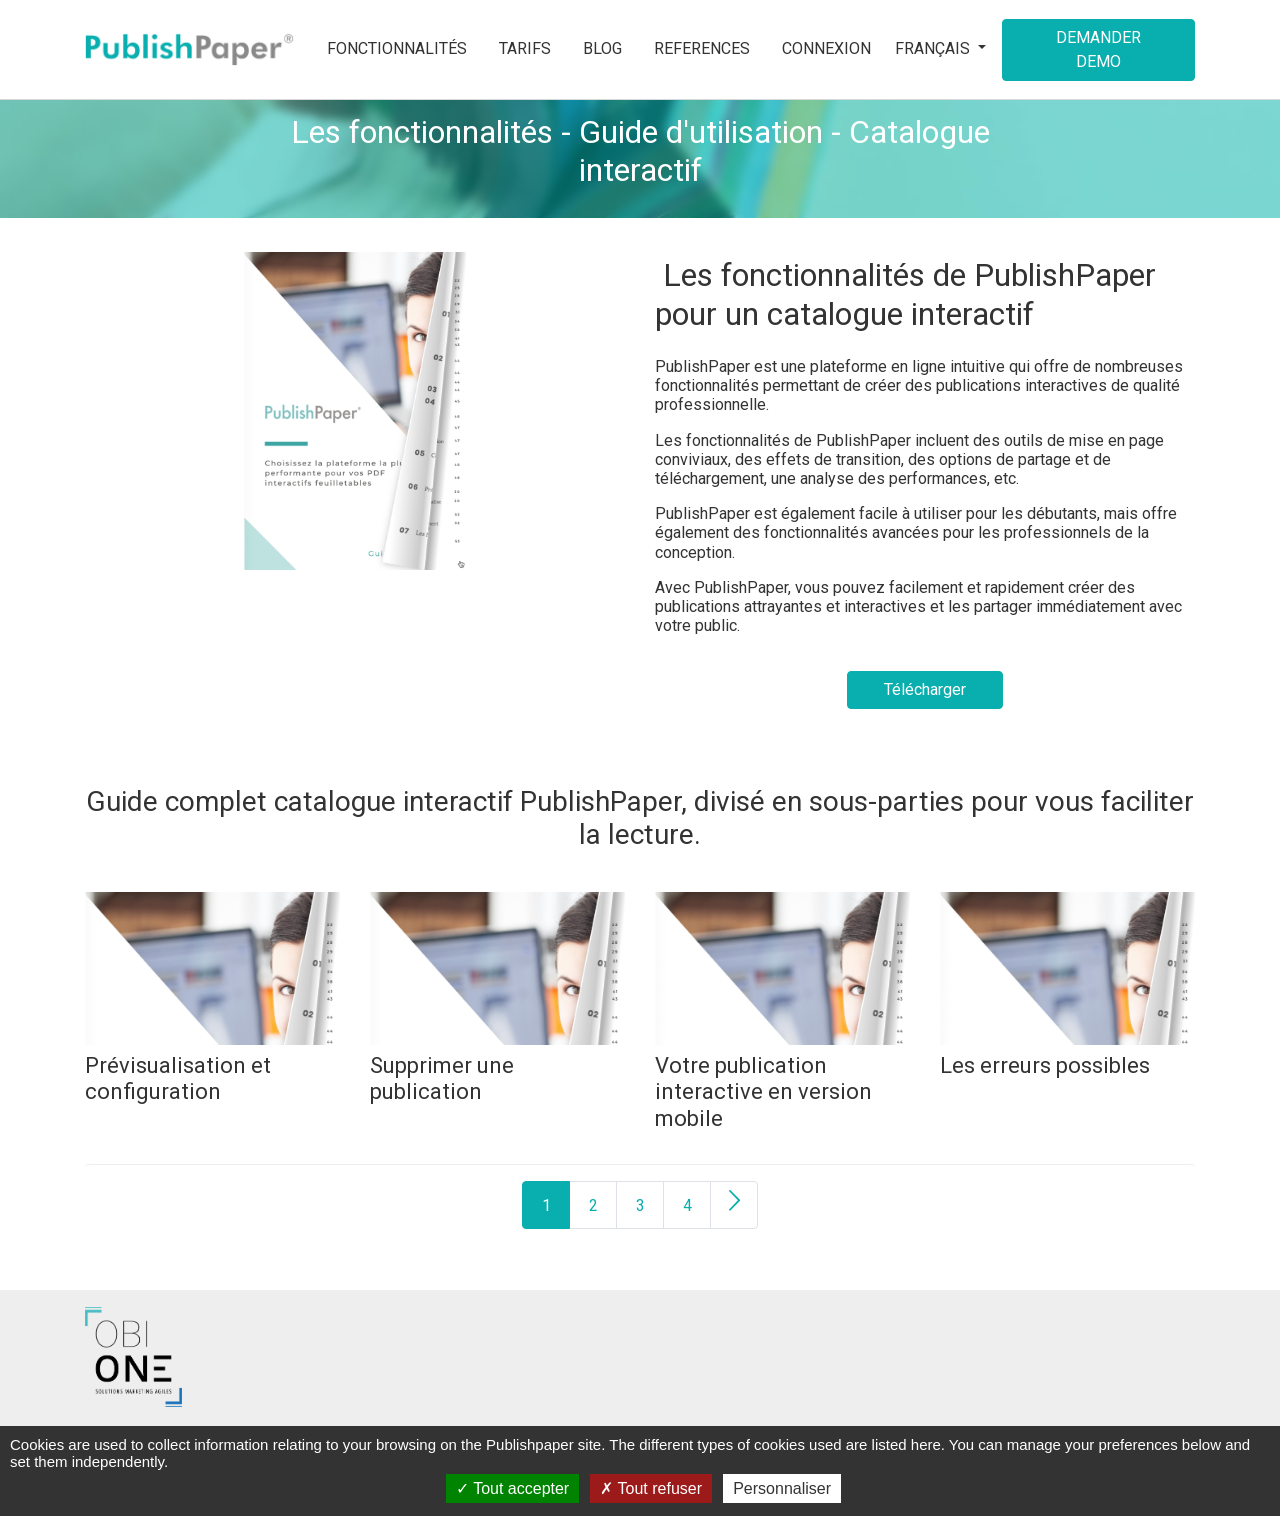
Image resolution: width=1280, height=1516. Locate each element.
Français (934, 48)
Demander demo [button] (1098, 49)
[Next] (734, 1205)
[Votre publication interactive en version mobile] (782, 968)
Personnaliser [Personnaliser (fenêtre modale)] (782, 1488)
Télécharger (925, 689)
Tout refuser (651, 1488)
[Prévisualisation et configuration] (212, 968)
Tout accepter (512, 1488)
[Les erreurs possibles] (1067, 968)
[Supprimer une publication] (497, 968)
